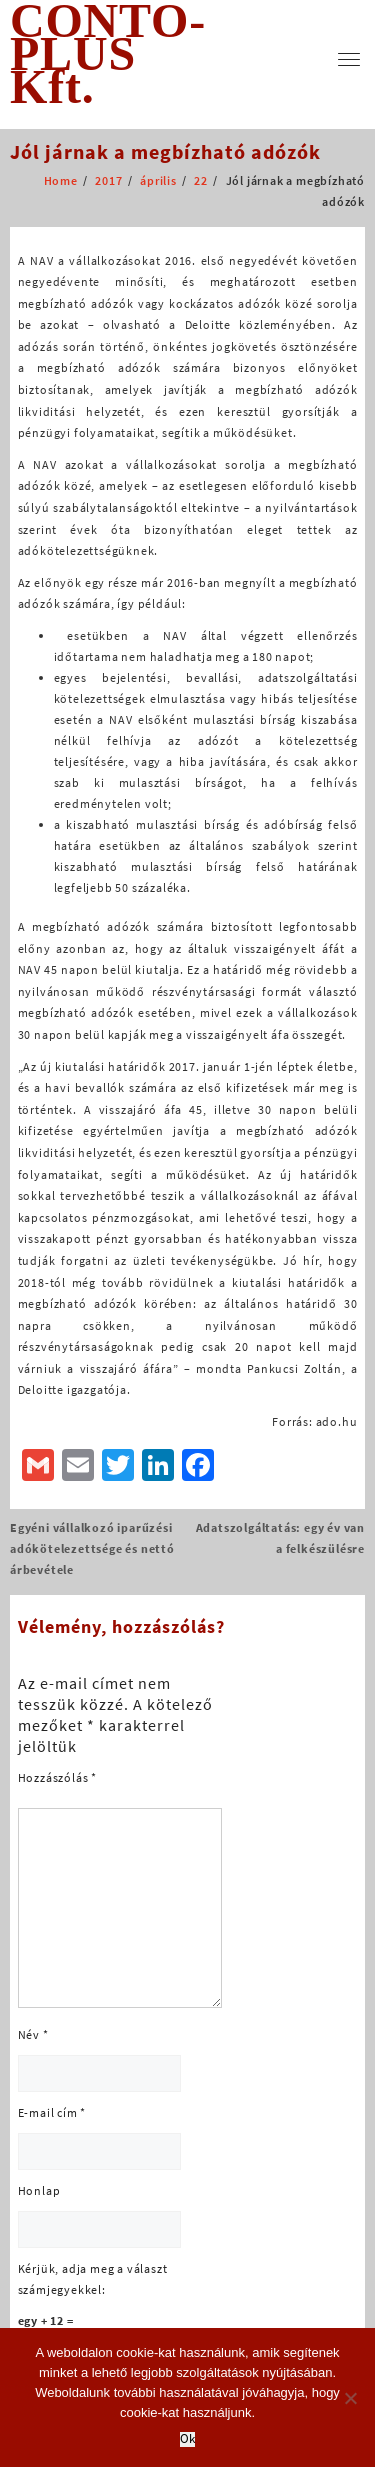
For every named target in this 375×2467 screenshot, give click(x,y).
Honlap (39, 2190)
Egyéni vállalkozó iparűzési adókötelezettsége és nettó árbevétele (92, 1548)
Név (33, 2034)
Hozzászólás (57, 1777)
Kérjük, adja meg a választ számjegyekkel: (93, 2279)
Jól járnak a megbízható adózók (165, 151)
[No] (350, 2398)
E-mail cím (52, 2112)
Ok (187, 2439)
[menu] (349, 59)
